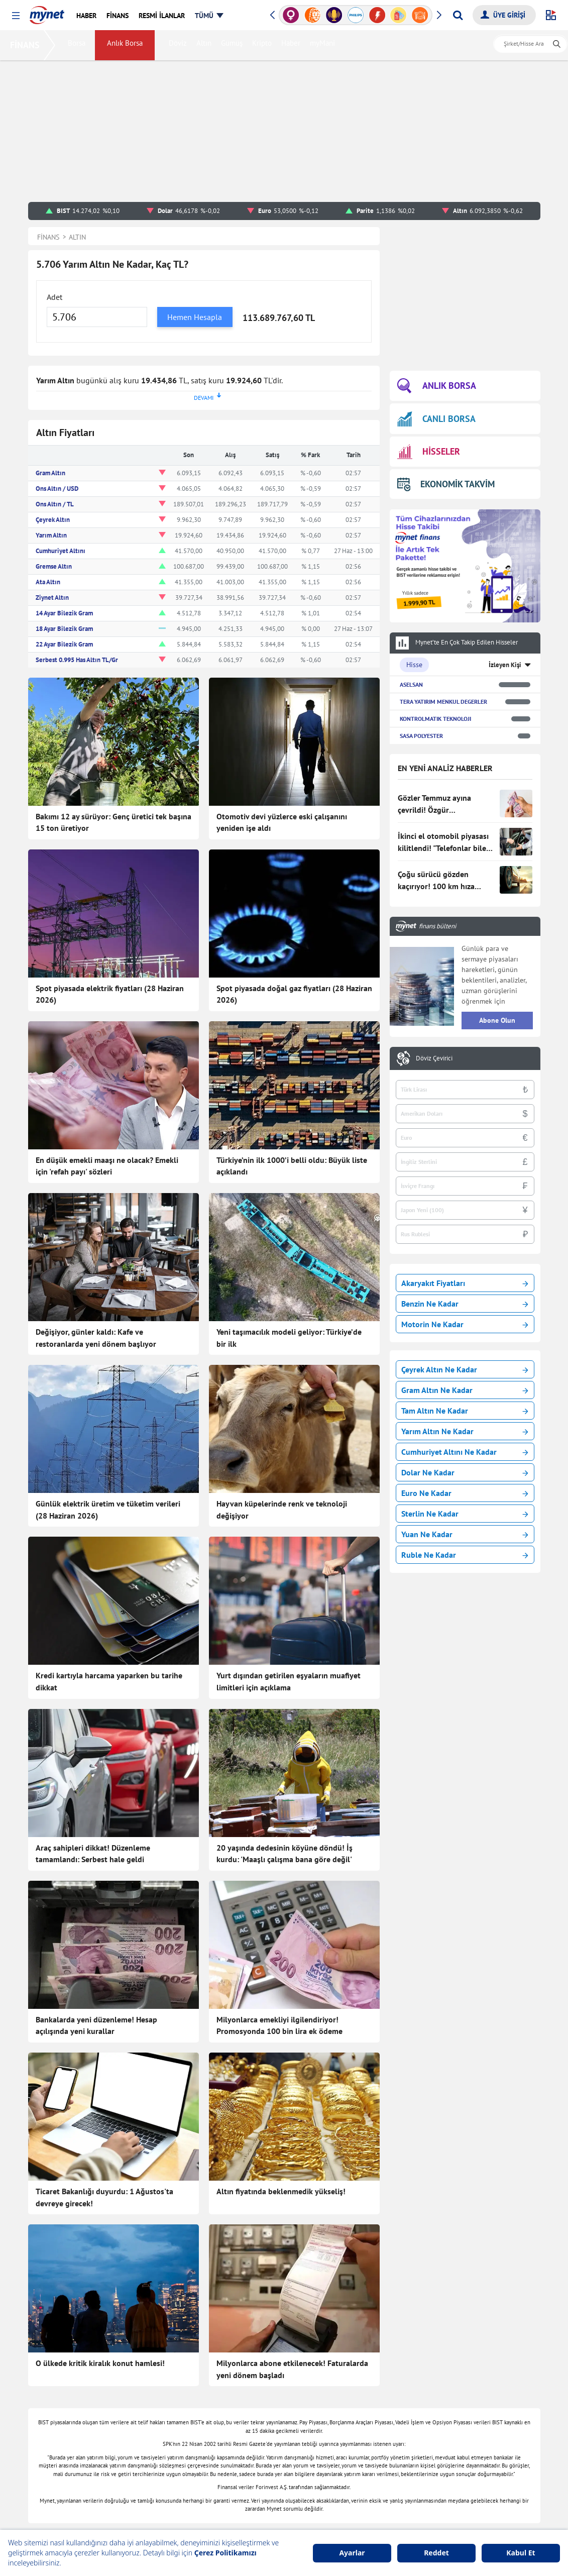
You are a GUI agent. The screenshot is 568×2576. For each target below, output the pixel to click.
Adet (54, 297)
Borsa (78, 45)
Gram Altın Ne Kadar (464, 1390)
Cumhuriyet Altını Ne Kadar (464, 1452)
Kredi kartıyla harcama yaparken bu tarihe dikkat (109, 1681)
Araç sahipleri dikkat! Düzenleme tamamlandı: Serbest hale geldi (93, 1854)
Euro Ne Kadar (464, 1493)
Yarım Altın (51, 535)
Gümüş (234, 45)
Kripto (264, 45)
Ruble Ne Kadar (464, 1555)
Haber (292, 45)
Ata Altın (48, 582)
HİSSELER (428, 452)
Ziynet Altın (52, 597)
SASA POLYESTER (421, 735)
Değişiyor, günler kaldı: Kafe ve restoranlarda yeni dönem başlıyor (96, 1338)
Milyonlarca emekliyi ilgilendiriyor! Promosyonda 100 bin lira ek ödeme (279, 2025)
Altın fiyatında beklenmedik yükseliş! (281, 2191)
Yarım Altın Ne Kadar (464, 1431)
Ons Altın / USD (57, 488)
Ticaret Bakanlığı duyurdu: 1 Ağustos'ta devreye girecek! (104, 2197)
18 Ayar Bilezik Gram (64, 628)
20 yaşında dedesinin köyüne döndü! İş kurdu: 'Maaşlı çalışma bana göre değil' (284, 1854)
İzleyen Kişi (505, 665)
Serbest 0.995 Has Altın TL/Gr (77, 660)
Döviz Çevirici (434, 1058)
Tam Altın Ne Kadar (464, 1411)
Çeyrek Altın (53, 519)
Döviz (180, 45)
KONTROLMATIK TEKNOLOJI (435, 718)
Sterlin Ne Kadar (464, 1514)
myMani (324, 45)
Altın (205, 45)
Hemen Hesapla (194, 317)
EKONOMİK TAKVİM (446, 484)
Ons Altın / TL (55, 504)
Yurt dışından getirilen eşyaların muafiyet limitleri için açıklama (288, 1681)
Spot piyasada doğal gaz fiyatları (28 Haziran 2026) (294, 994)
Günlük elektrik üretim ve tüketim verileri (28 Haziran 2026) (108, 1509)
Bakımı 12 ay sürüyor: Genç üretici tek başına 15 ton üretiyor (113, 822)
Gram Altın (50, 473)
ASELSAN (411, 684)
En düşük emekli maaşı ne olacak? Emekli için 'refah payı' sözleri (107, 1166)
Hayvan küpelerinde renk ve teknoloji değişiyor (281, 1509)
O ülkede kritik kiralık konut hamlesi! (100, 2363)
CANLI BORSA (436, 418)
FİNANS (27, 45)
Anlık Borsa (127, 45)
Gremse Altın (54, 566)
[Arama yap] (458, 15)
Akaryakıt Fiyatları (464, 1283)
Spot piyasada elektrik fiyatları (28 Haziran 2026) (110, 994)
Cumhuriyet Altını (60, 551)
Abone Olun (497, 1020)
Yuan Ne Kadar (464, 1534)
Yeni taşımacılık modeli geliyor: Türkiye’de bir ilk (289, 1338)
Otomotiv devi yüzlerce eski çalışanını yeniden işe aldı (281, 822)
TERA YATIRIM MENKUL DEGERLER (443, 701)
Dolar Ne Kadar (464, 1472)
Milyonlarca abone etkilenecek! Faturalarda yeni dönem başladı (292, 2369)
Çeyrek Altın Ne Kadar (464, 1369)
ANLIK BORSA (436, 386)
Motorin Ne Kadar (464, 1324)
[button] (16, 16)
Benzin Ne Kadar (464, 1304)
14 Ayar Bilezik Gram (64, 613)
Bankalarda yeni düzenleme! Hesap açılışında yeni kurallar (96, 2025)
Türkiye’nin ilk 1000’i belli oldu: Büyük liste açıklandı (291, 1166)
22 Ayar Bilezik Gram (64, 644)
